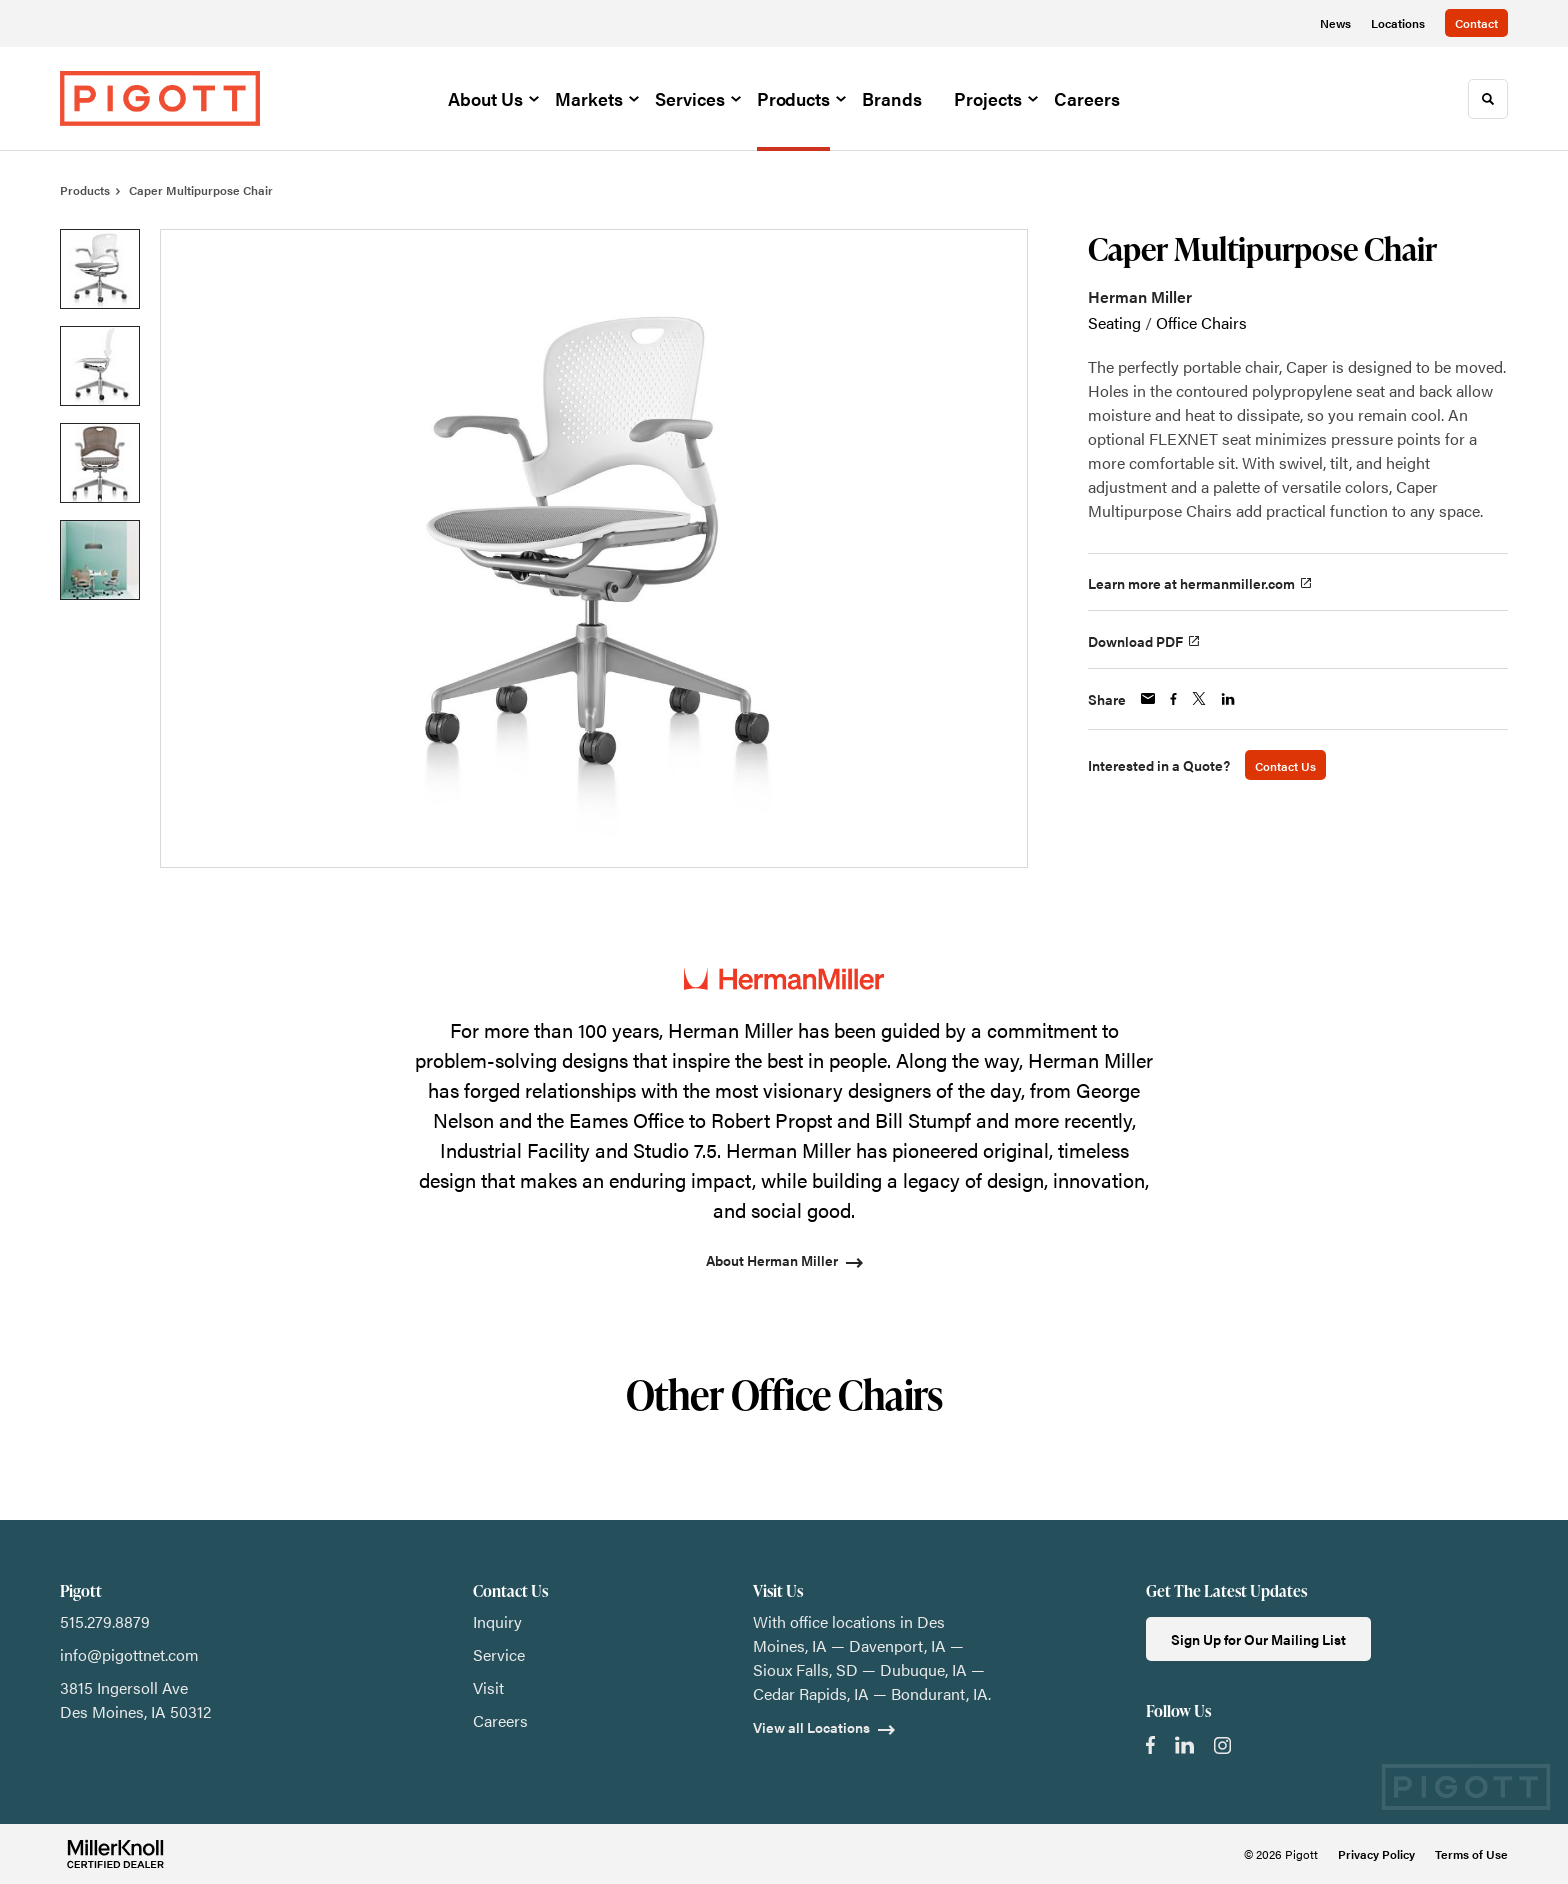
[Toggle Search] (1488, 99)
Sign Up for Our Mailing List (1258, 1639)
